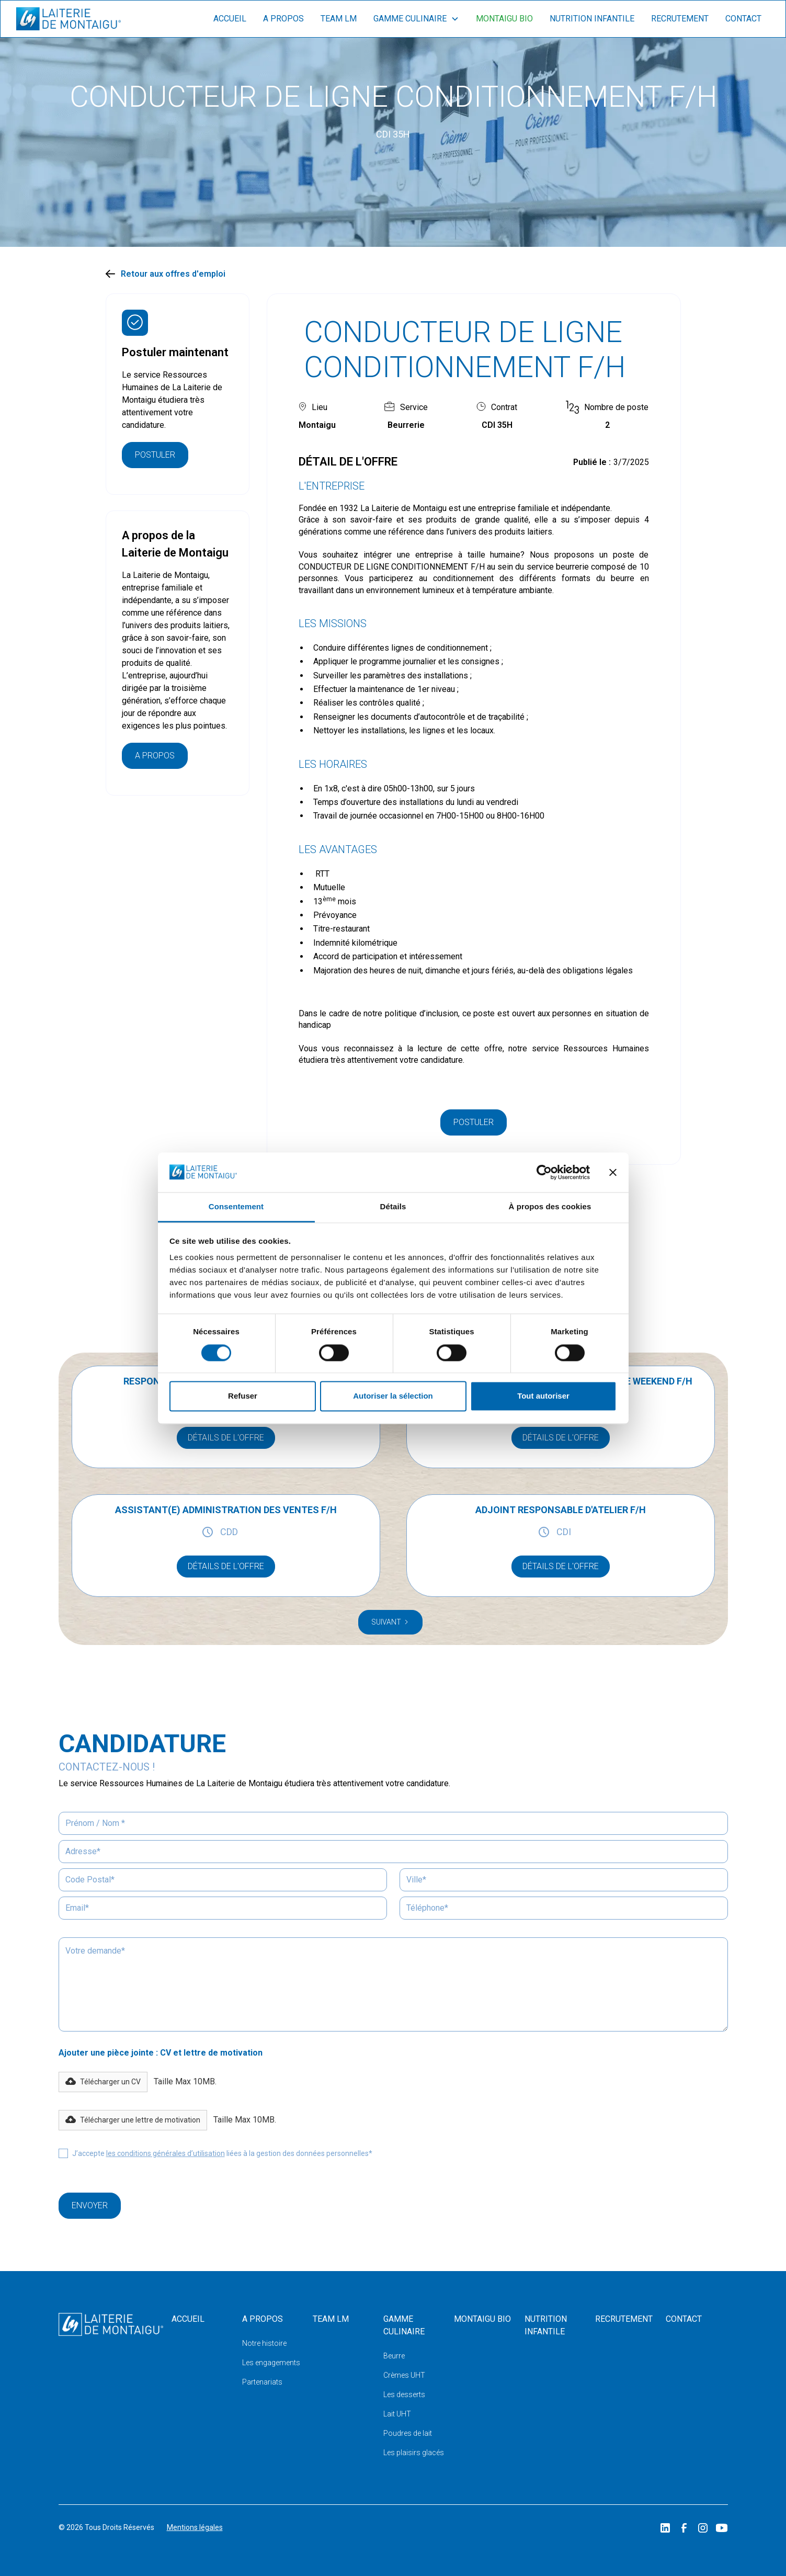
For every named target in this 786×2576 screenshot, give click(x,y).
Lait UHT (397, 2414)
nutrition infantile (592, 19)
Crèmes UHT (404, 2375)
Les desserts (404, 2394)
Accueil (229, 19)
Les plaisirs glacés (413, 2452)
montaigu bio (504, 19)
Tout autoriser (543, 1396)
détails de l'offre (226, 1438)
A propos (283, 19)
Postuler (155, 455)
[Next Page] (390, 1622)
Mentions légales (195, 2527)
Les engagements (271, 2362)
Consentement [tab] (236, 1206)
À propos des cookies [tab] (550, 1206)
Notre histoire (264, 2343)
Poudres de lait (407, 2433)
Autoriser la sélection (393, 1396)
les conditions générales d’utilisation (165, 2153)
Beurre (394, 2356)
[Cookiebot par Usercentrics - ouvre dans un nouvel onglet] (544, 1172)
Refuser (242, 1396)
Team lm (339, 19)
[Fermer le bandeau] (613, 1172)
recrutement (680, 19)
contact (743, 19)
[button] (103, 2082)
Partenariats (262, 2382)
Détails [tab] (393, 1206)
